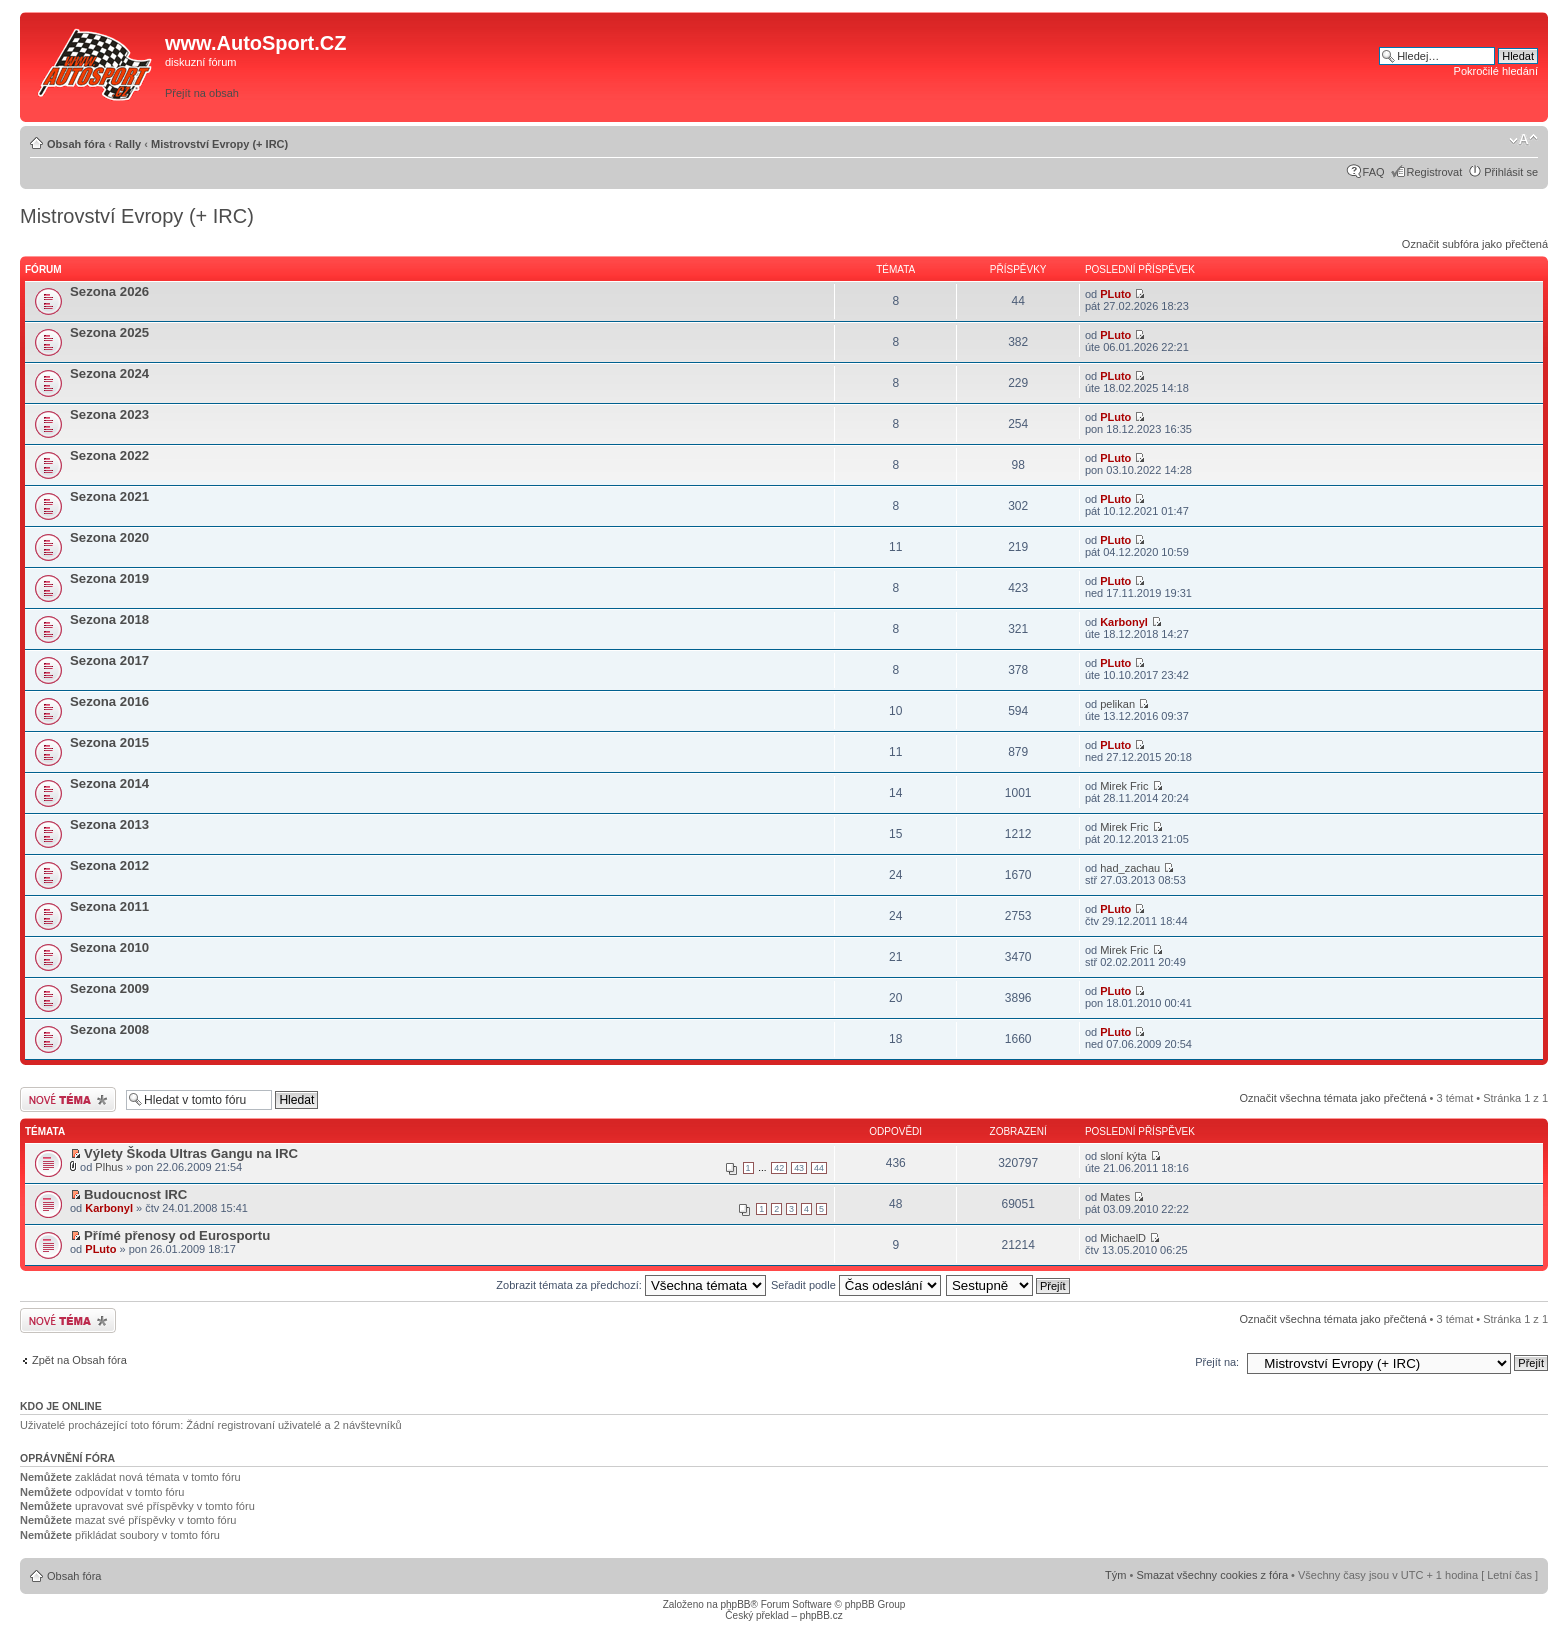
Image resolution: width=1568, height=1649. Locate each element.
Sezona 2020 (109, 537)
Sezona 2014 (109, 783)
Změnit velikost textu (1523, 140)
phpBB (735, 1604)
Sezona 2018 (109, 619)
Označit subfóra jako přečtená (1475, 244)
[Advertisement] (1095, 67)
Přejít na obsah (202, 93)
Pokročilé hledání (1496, 71)
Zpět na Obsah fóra (79, 1360)
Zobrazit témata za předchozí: (631, 1285)
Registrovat (1435, 172)
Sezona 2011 (109, 906)
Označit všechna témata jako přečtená (1332, 1098)
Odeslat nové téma (68, 1099)
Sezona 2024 (109, 373)
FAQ (1374, 172)
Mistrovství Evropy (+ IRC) (219, 144)
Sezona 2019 (109, 578)
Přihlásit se (1511, 172)
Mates (1115, 1197)
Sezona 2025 (109, 332)
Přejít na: (1217, 1362)
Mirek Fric (1124, 786)
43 (799, 1168)
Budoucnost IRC (135, 1194)
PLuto (1115, 294)
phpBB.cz (821, 1615)
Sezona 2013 (109, 824)
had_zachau (1130, 868)
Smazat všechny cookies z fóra (1212, 1575)
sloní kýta (1123, 1156)
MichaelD (1123, 1238)
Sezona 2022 (109, 455)
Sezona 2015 (109, 742)
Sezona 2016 (109, 701)
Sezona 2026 (109, 291)
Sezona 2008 (109, 1029)
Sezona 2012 (109, 865)
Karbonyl (1124, 622)
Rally (128, 144)
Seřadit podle (856, 1285)
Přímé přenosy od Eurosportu (177, 1235)
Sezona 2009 (109, 988)
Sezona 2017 (109, 660)
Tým (1115, 1575)
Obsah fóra (76, 144)
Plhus (109, 1167)
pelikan (1117, 704)
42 (779, 1168)
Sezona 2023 (109, 414)
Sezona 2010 (109, 947)
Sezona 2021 (109, 496)
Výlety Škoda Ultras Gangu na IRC (191, 1153)
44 (819, 1168)
